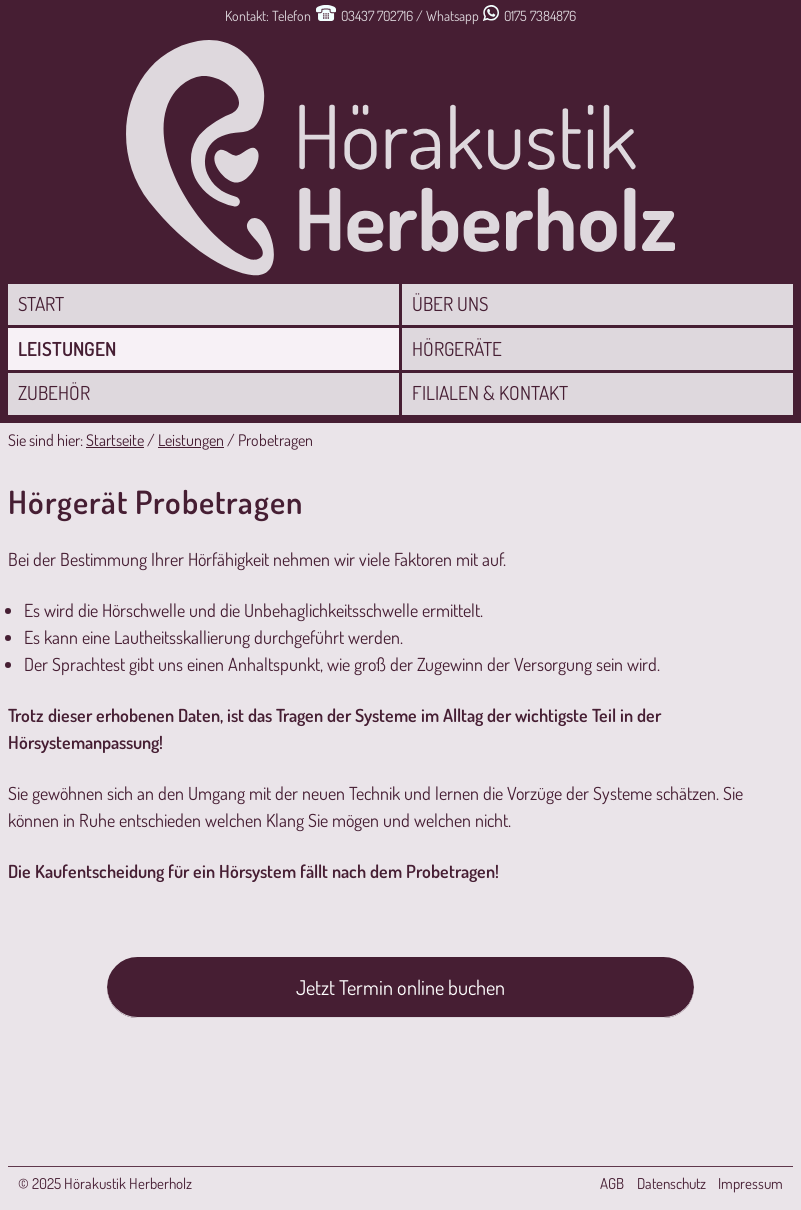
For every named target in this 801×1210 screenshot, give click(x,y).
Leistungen (67, 348)
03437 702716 (377, 15)
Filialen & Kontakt (490, 392)
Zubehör (54, 392)
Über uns (450, 303)
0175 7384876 (540, 15)
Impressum (750, 1183)
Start (41, 303)
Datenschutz (671, 1183)
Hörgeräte (457, 348)
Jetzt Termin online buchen (400, 987)
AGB (612, 1183)
